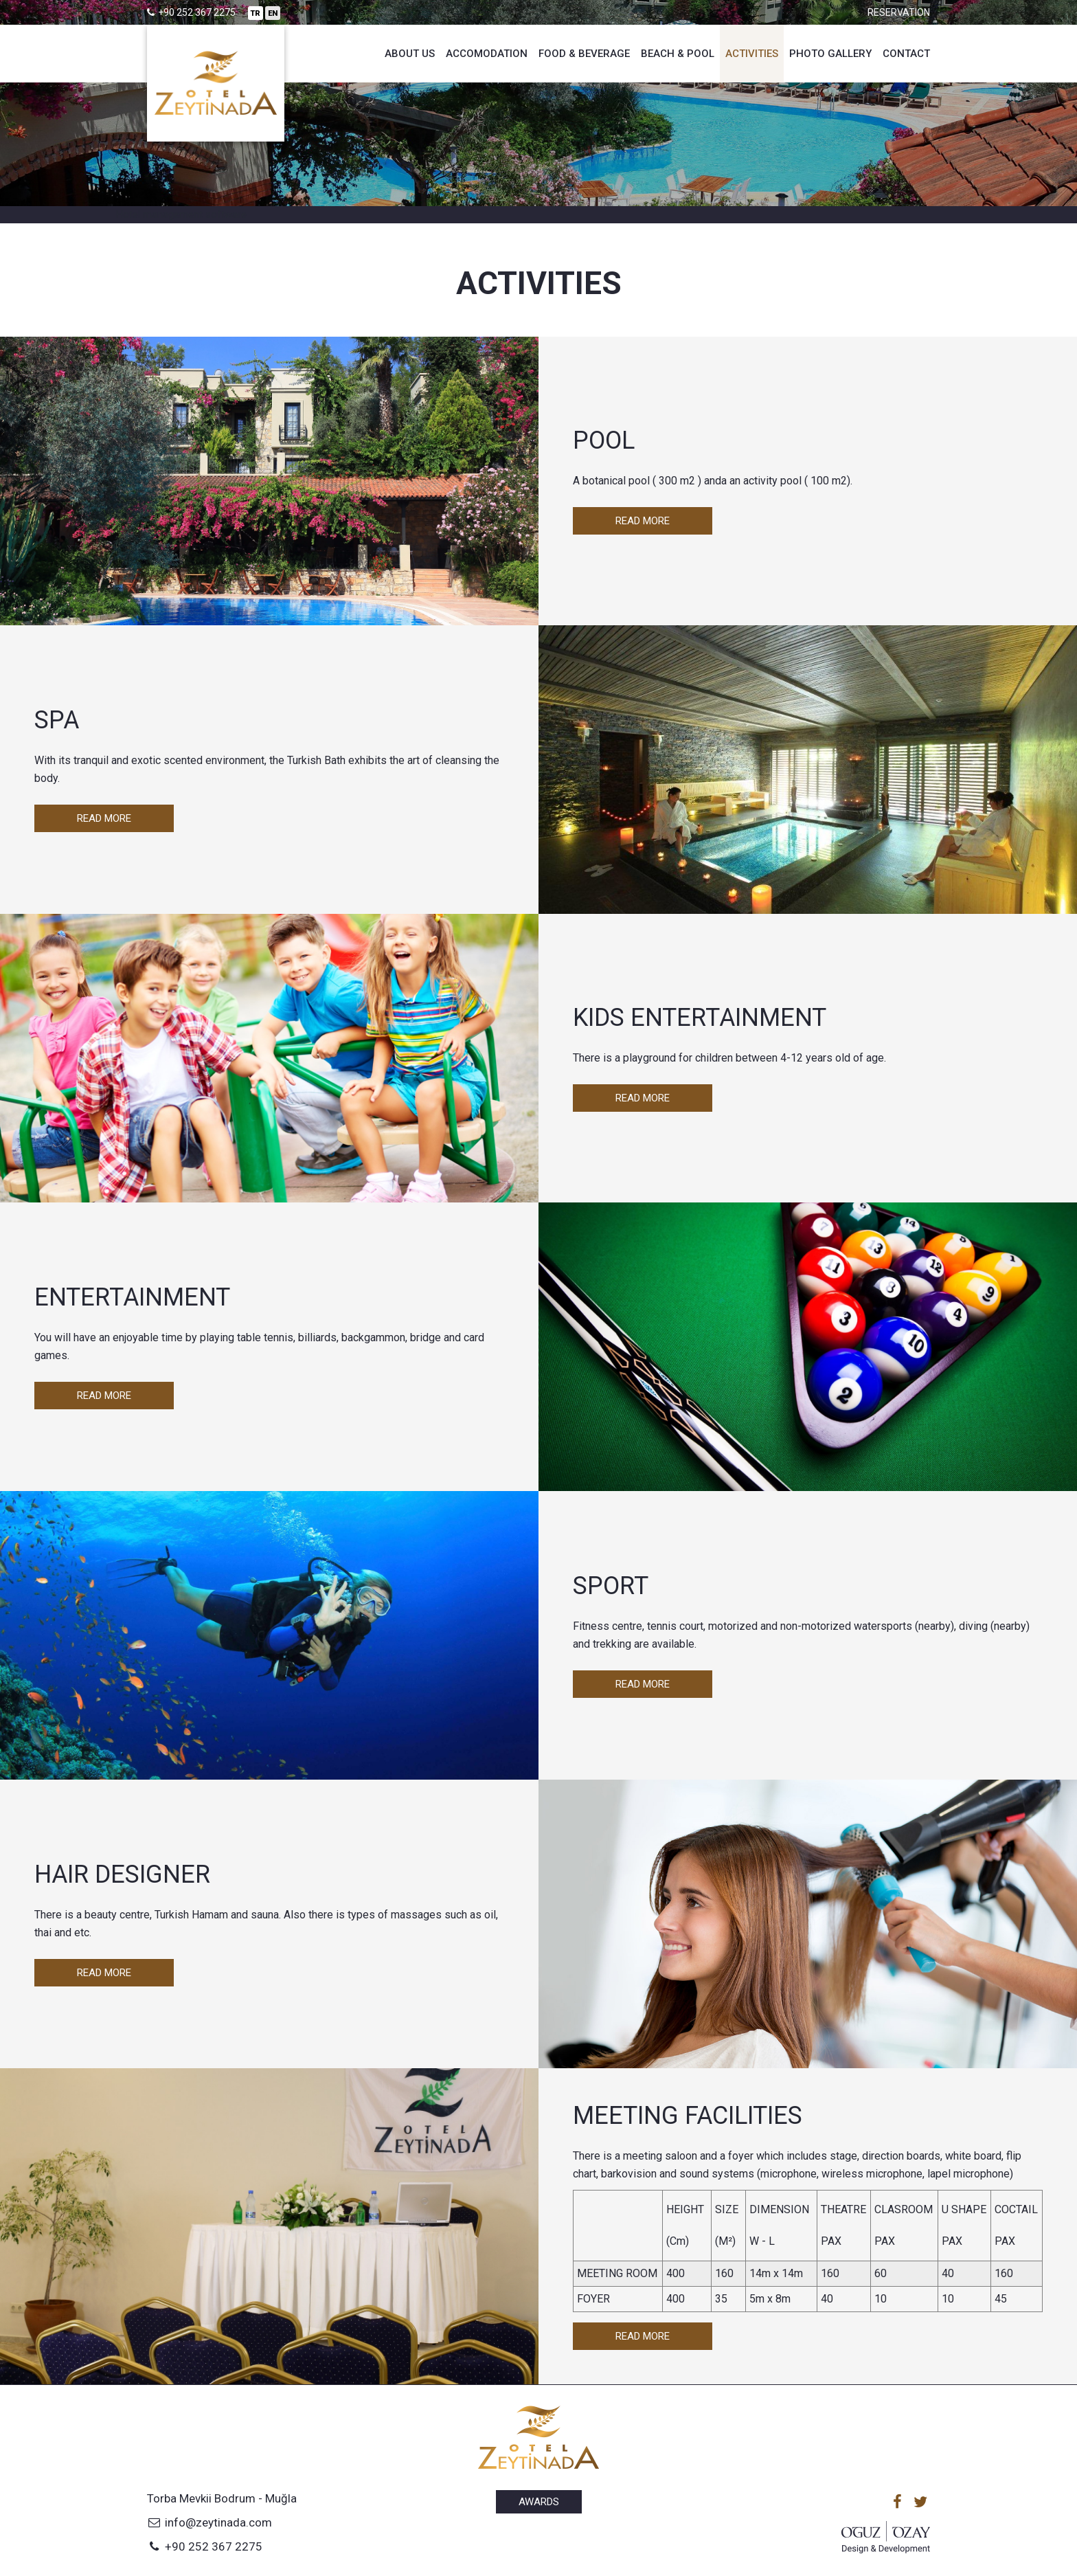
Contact (906, 53)
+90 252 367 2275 (204, 2546)
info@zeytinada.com (209, 2522)
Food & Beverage (584, 53)
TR (255, 13)
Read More (642, 521)
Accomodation (487, 53)
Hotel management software (181, 214)
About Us (410, 53)
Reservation (899, 12)
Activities (751, 53)
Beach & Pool (677, 53)
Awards (539, 2502)
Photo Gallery (830, 53)
